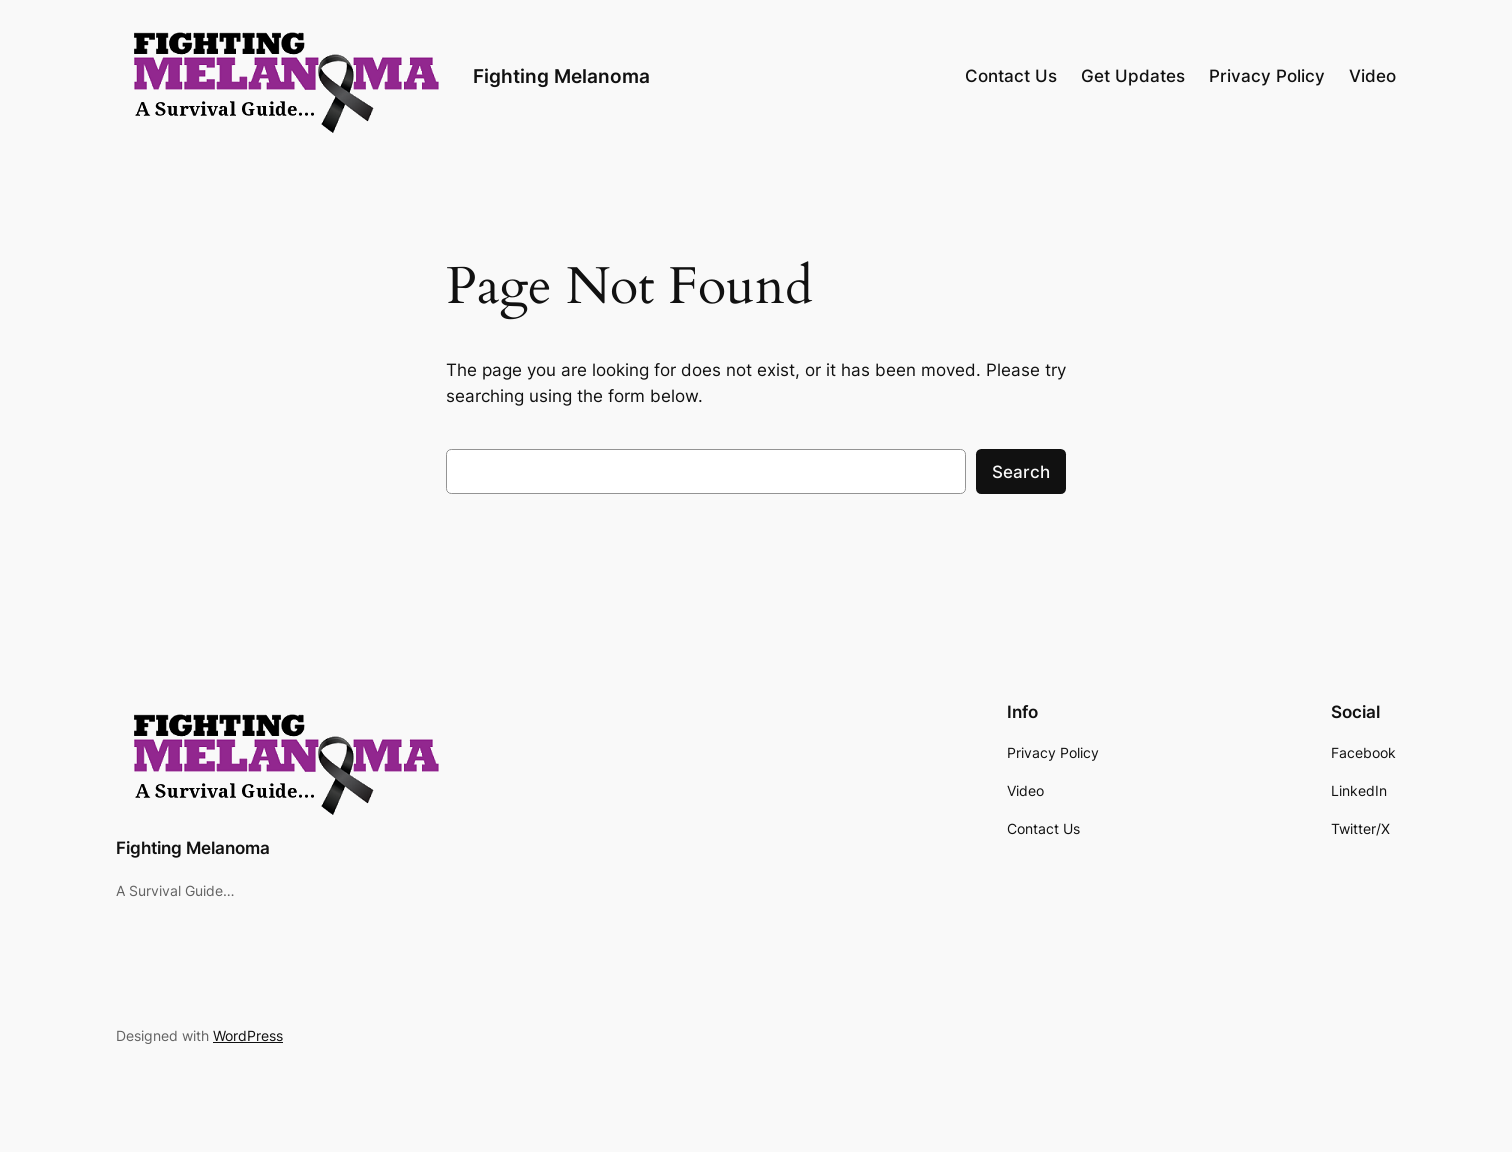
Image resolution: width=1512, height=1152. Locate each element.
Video (1372, 76)
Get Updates (1133, 76)
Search (1021, 472)
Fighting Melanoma (561, 76)
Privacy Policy (1267, 76)
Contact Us (1011, 76)
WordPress (248, 1035)
